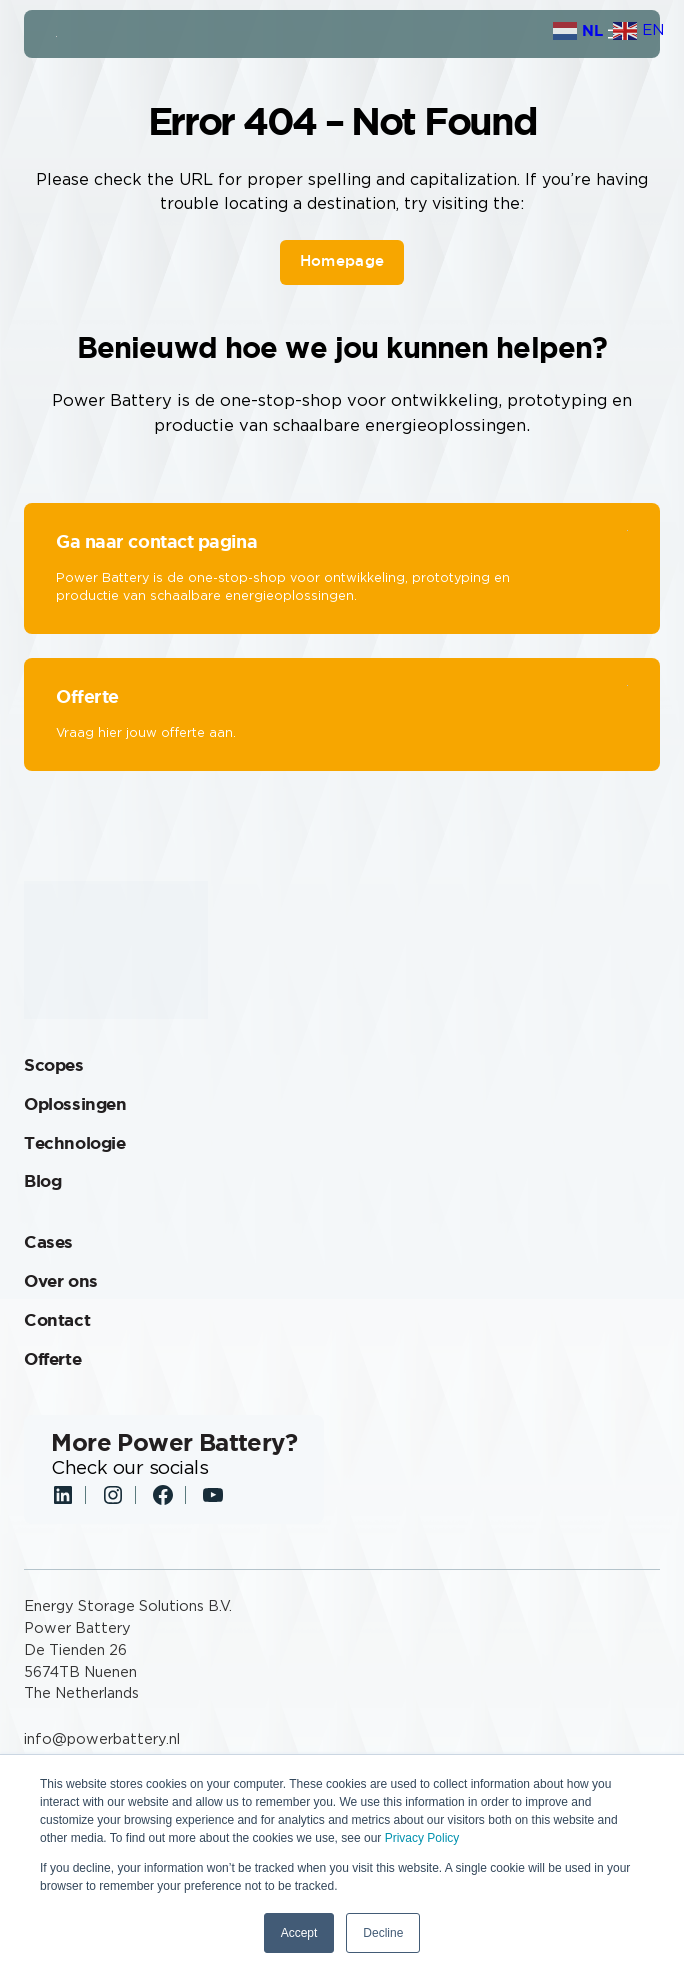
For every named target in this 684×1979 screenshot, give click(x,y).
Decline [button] (383, 1933)
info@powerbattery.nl (102, 1739)
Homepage (342, 261)
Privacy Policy (422, 1838)
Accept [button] (299, 1933)
